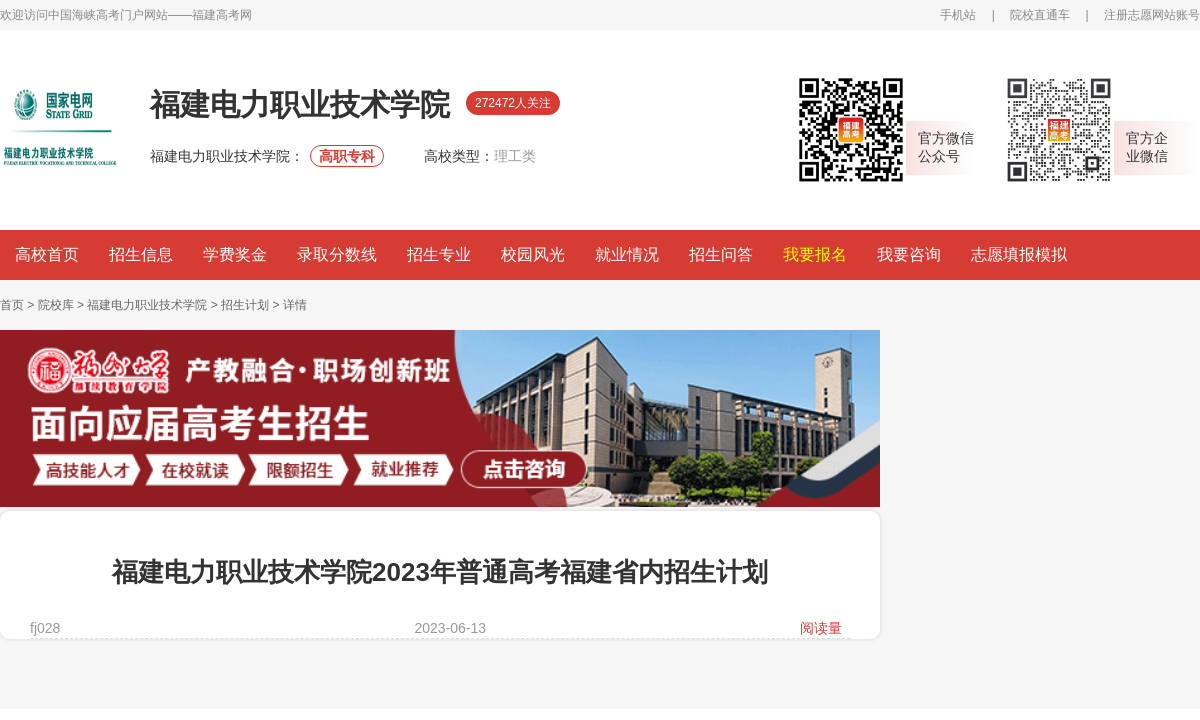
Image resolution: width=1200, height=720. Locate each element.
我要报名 (815, 254)
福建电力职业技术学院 (147, 305)
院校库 (56, 305)
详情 (295, 305)
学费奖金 (235, 254)
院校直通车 (1040, 15)
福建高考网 (222, 15)
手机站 (958, 15)
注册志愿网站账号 (1152, 15)
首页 (12, 305)
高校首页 (47, 254)
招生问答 (721, 254)
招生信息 (141, 254)
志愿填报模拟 (1019, 254)
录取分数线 (337, 254)
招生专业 (439, 254)
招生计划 (245, 305)
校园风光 (533, 254)
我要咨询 (909, 254)
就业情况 (627, 254)
